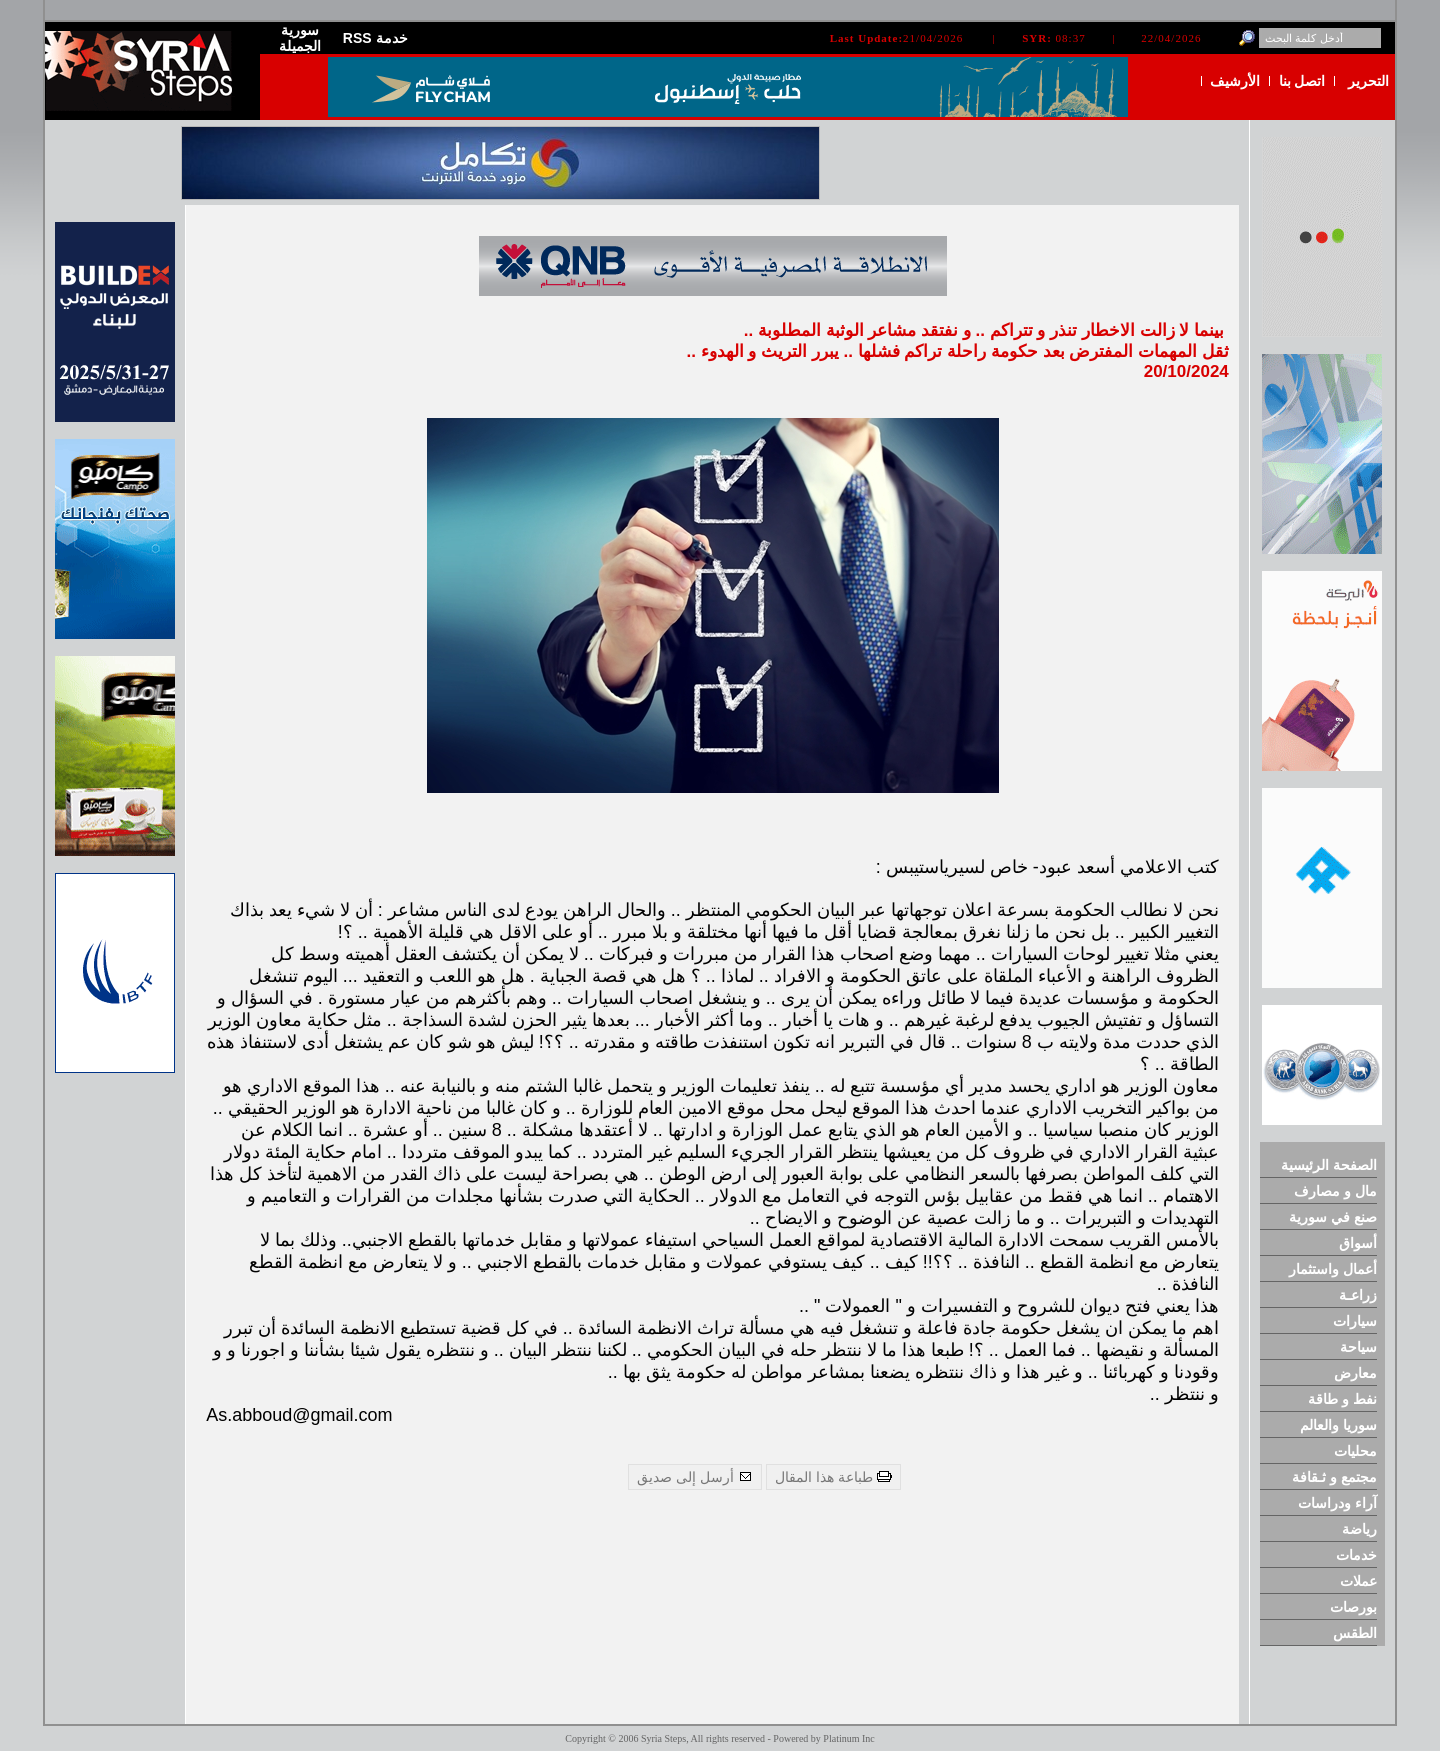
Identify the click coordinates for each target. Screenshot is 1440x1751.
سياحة (1358, 1347)
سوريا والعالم (1338, 1425)
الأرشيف (1235, 81)
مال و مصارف (1335, 1191)
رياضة (1359, 1529)
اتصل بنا (1302, 81)
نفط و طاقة (1342, 1399)
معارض (1355, 1373)
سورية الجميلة (300, 38)
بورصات (1353, 1607)
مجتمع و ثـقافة (1334, 1477)
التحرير (1368, 81)
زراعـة (1358, 1295)
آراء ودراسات (1337, 1503)
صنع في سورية (1333, 1217)
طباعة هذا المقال (833, 1477)
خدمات (1356, 1555)
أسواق (1358, 1243)
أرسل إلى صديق (695, 1477)
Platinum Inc (848, 1738)
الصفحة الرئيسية (1329, 1165)
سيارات (1355, 1321)
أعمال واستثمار (1333, 1269)
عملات (1358, 1581)
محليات (1355, 1451)
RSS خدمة (375, 38)
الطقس (1355, 1633)
